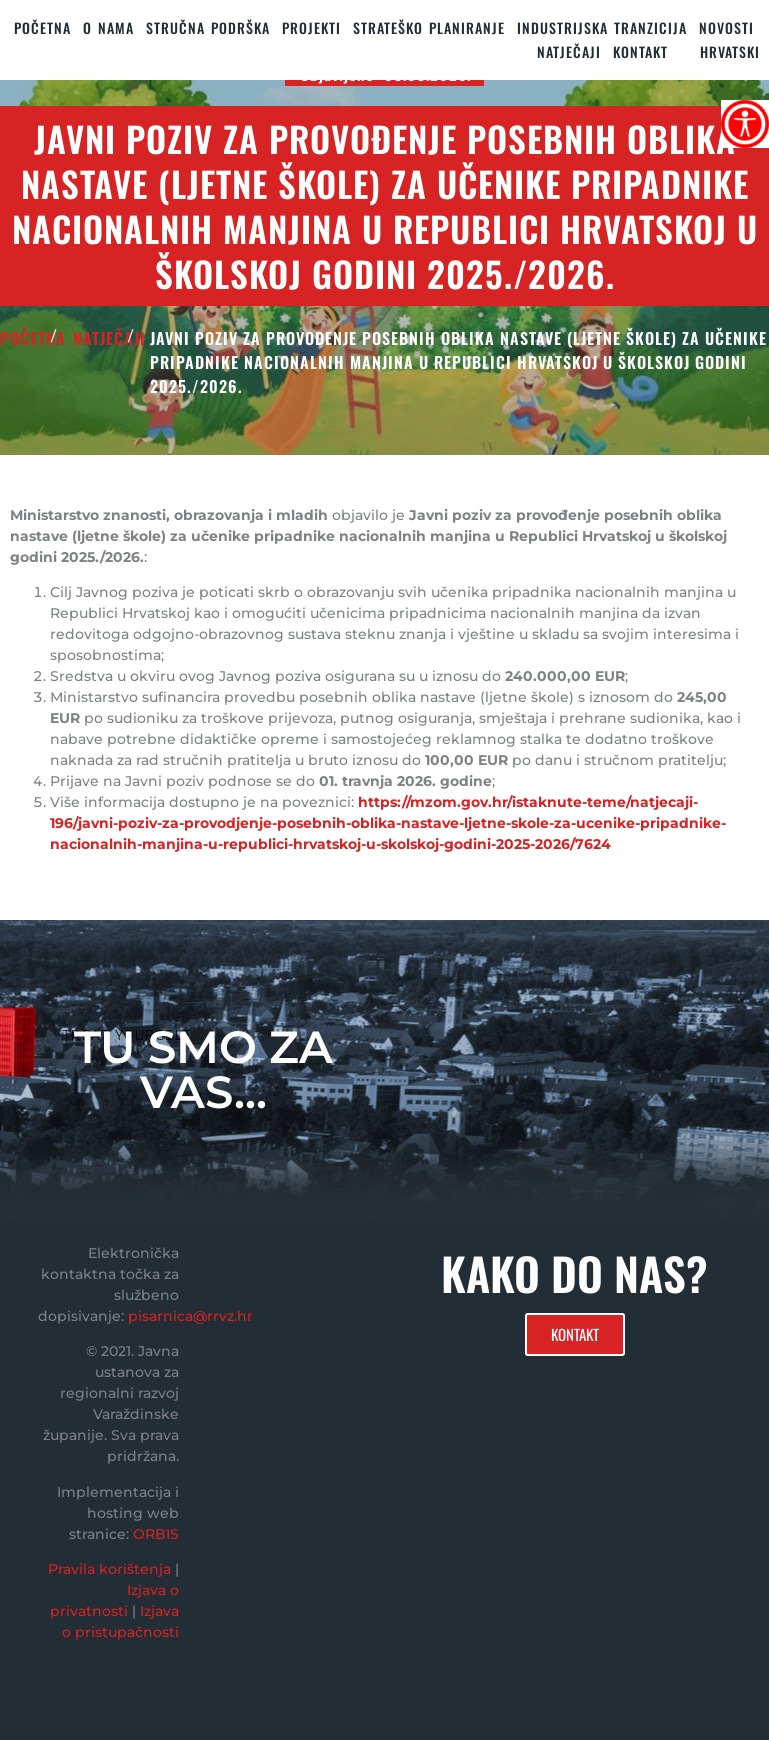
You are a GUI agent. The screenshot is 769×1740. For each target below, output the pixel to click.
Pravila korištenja (109, 1569)
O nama (108, 27)
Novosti (726, 27)
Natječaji (569, 51)
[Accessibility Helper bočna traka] (745, 124)
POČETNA (33, 338)
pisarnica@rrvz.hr (190, 1316)
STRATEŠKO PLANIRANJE (429, 27)
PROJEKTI (311, 27)
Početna (42, 27)
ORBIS (156, 1534)
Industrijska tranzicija (602, 27)
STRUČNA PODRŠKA (208, 27)
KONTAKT (640, 51)
